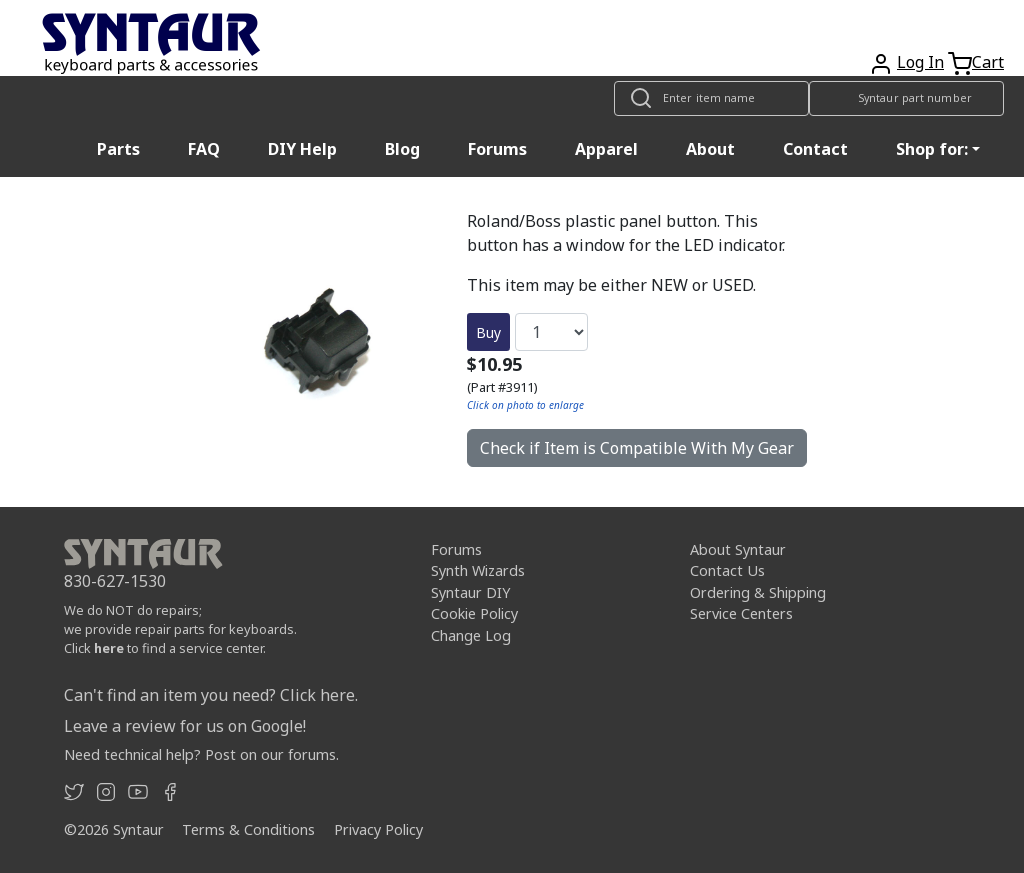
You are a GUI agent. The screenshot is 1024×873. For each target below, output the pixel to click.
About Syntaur (738, 549)
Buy (488, 332)
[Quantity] (551, 332)
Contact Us (727, 570)
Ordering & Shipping (758, 592)
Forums (497, 149)
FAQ (204, 149)
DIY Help (302, 149)
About (710, 149)
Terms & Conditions (248, 829)
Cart (988, 62)
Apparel (606, 149)
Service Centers (741, 613)
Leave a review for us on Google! (185, 726)
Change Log (471, 635)
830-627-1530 (115, 581)
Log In (920, 62)
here (109, 648)
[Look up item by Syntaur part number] (906, 98)
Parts (118, 149)
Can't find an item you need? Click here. (211, 695)
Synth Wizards (478, 570)
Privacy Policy (378, 829)
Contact (815, 149)
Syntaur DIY (470, 592)
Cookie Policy (474, 613)
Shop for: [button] (932, 149)
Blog (402, 149)
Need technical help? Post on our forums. (201, 754)
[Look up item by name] (711, 98)
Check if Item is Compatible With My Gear (637, 448)
